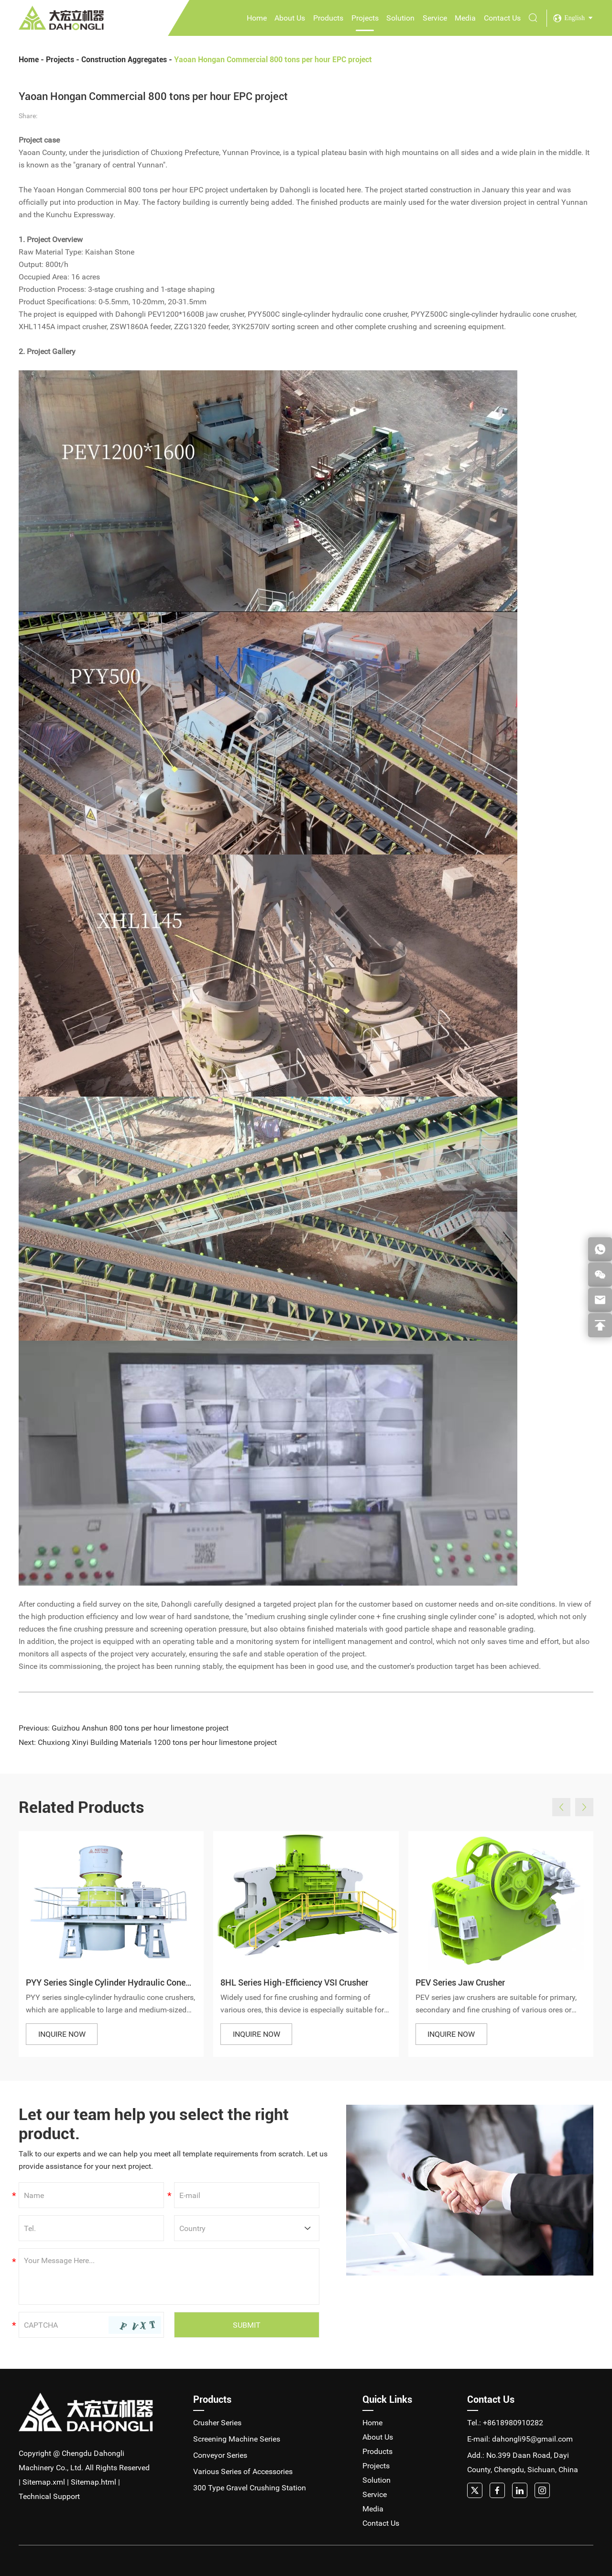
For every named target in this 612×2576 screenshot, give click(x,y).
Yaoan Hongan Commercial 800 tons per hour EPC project (273, 59)
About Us (289, 17)
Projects (365, 17)
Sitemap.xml (43, 2482)
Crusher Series (217, 2422)
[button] (561, 1807)
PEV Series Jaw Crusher (460, 1982)
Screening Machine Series (236, 2438)
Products (328, 17)
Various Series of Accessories (243, 2471)
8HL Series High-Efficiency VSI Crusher (294, 1982)
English (574, 18)
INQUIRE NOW (62, 2034)
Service (435, 17)
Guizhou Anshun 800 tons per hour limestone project (140, 1727)
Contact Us (502, 17)
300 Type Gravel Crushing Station (249, 2487)
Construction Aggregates (124, 59)
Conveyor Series (220, 2455)
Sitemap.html (93, 2482)
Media (465, 17)
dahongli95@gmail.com (532, 2438)
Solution (400, 17)
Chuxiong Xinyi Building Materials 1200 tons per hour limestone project (157, 1742)
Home (257, 17)
